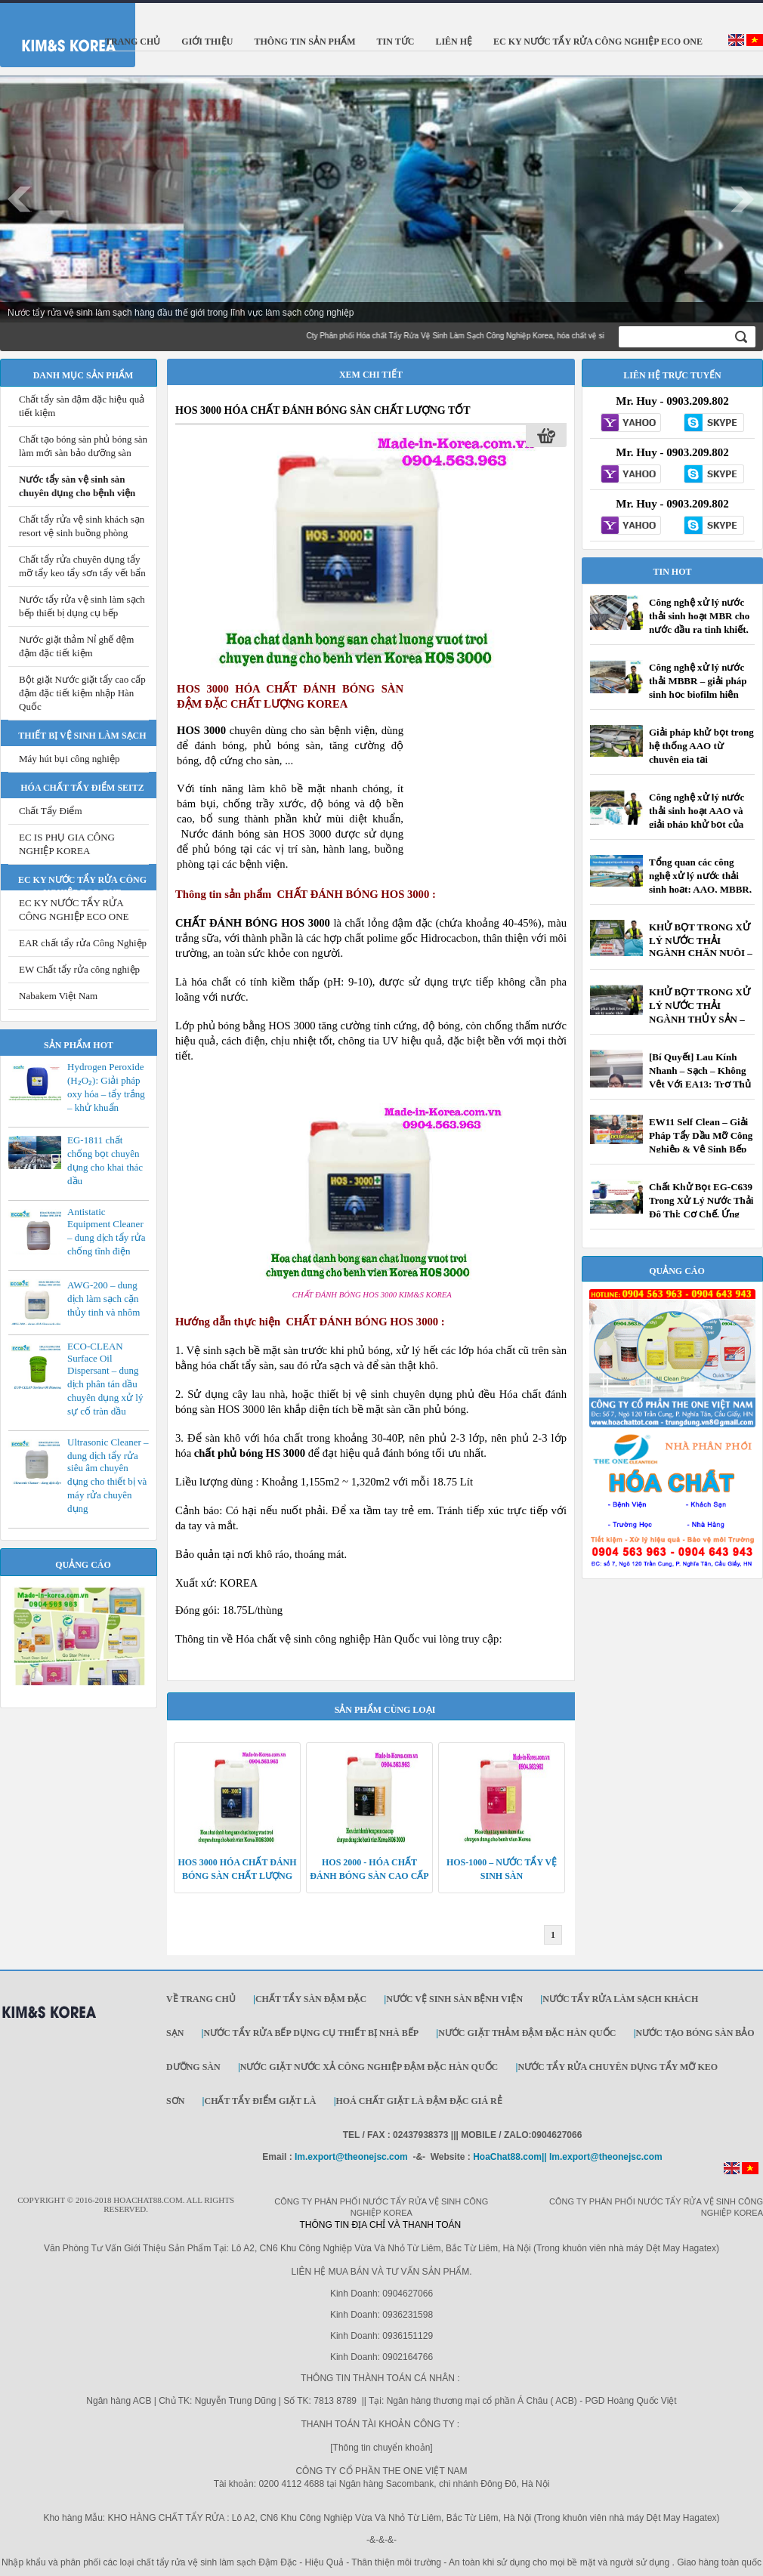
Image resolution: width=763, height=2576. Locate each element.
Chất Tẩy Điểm (50, 810)
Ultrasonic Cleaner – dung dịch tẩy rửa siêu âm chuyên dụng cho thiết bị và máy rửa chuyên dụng (108, 1475)
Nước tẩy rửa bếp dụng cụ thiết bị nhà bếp (311, 2033)
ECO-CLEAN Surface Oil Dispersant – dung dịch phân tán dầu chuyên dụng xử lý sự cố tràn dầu (105, 1378)
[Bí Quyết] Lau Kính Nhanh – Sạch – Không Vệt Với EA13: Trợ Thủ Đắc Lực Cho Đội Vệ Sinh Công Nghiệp (700, 1084)
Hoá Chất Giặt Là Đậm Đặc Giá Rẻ (419, 2101)
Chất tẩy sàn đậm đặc (310, 1999)
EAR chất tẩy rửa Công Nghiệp (83, 943)
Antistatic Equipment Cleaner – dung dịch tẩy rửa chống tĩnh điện (106, 1231)
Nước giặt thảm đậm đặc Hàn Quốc (527, 2033)
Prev (20, 199)
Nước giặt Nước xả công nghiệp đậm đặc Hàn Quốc (369, 2067)
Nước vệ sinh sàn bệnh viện (454, 1999)
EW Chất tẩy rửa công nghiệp (79, 969)
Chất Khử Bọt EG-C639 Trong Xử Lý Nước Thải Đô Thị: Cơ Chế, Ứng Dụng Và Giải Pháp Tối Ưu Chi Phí (701, 1214)
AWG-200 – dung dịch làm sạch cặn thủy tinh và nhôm (103, 1298)
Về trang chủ (201, 1999)
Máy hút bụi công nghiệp (69, 758)
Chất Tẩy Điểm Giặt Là (260, 2101)
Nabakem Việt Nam (58, 995)
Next (743, 199)
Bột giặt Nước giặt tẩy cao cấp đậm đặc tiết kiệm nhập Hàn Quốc (82, 693)
